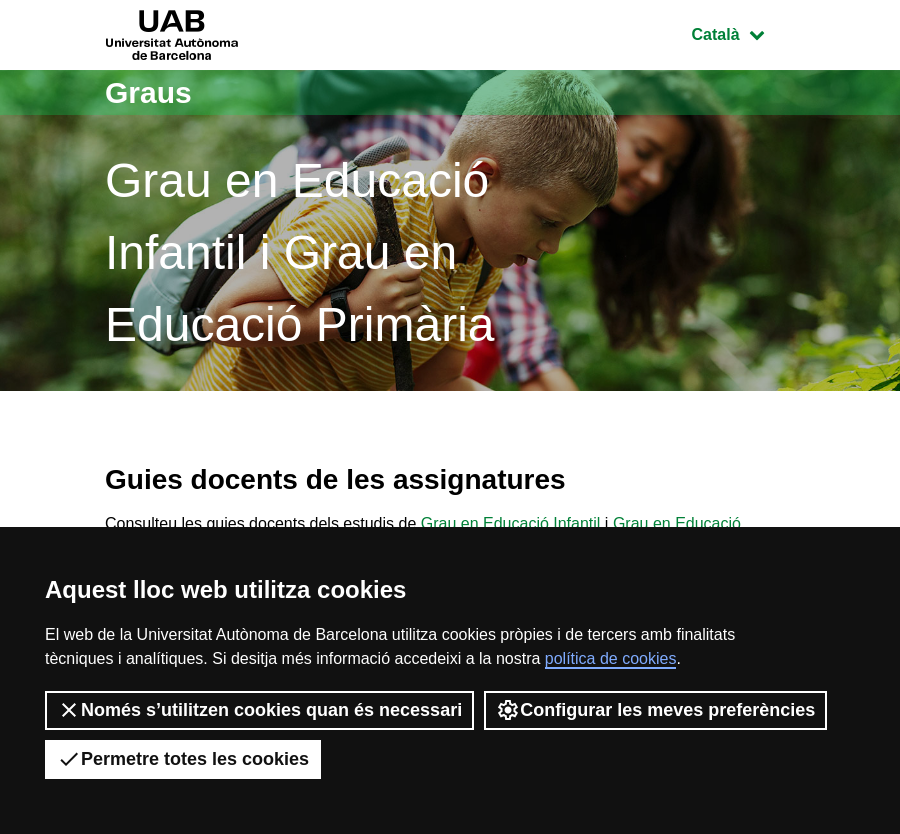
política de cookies (611, 658)
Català (743, 32)
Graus (148, 92)
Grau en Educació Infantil (511, 523)
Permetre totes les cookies (183, 759)
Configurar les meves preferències (655, 710)
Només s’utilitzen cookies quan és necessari (259, 710)
